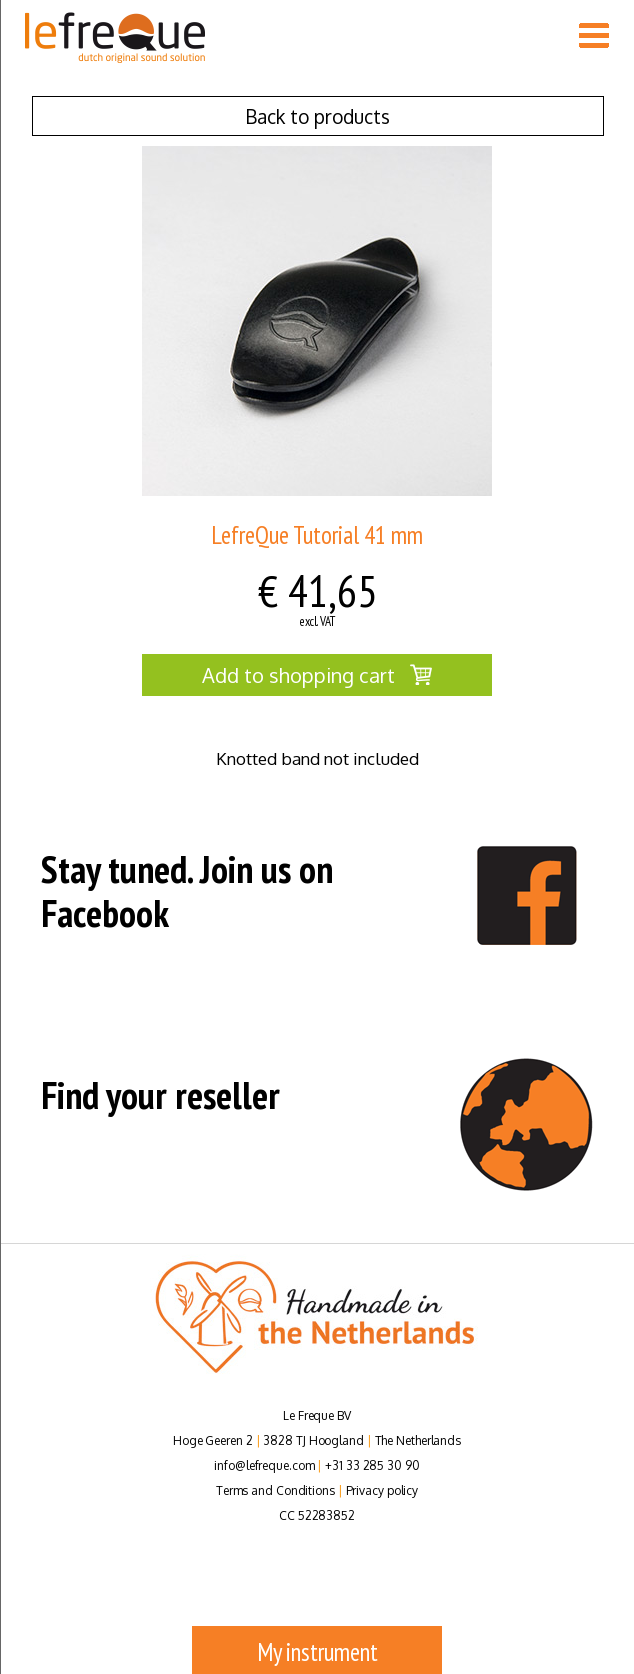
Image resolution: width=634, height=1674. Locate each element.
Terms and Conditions (275, 1490)
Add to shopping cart (317, 675)
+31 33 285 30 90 (372, 1465)
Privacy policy (382, 1490)
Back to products (317, 116)
